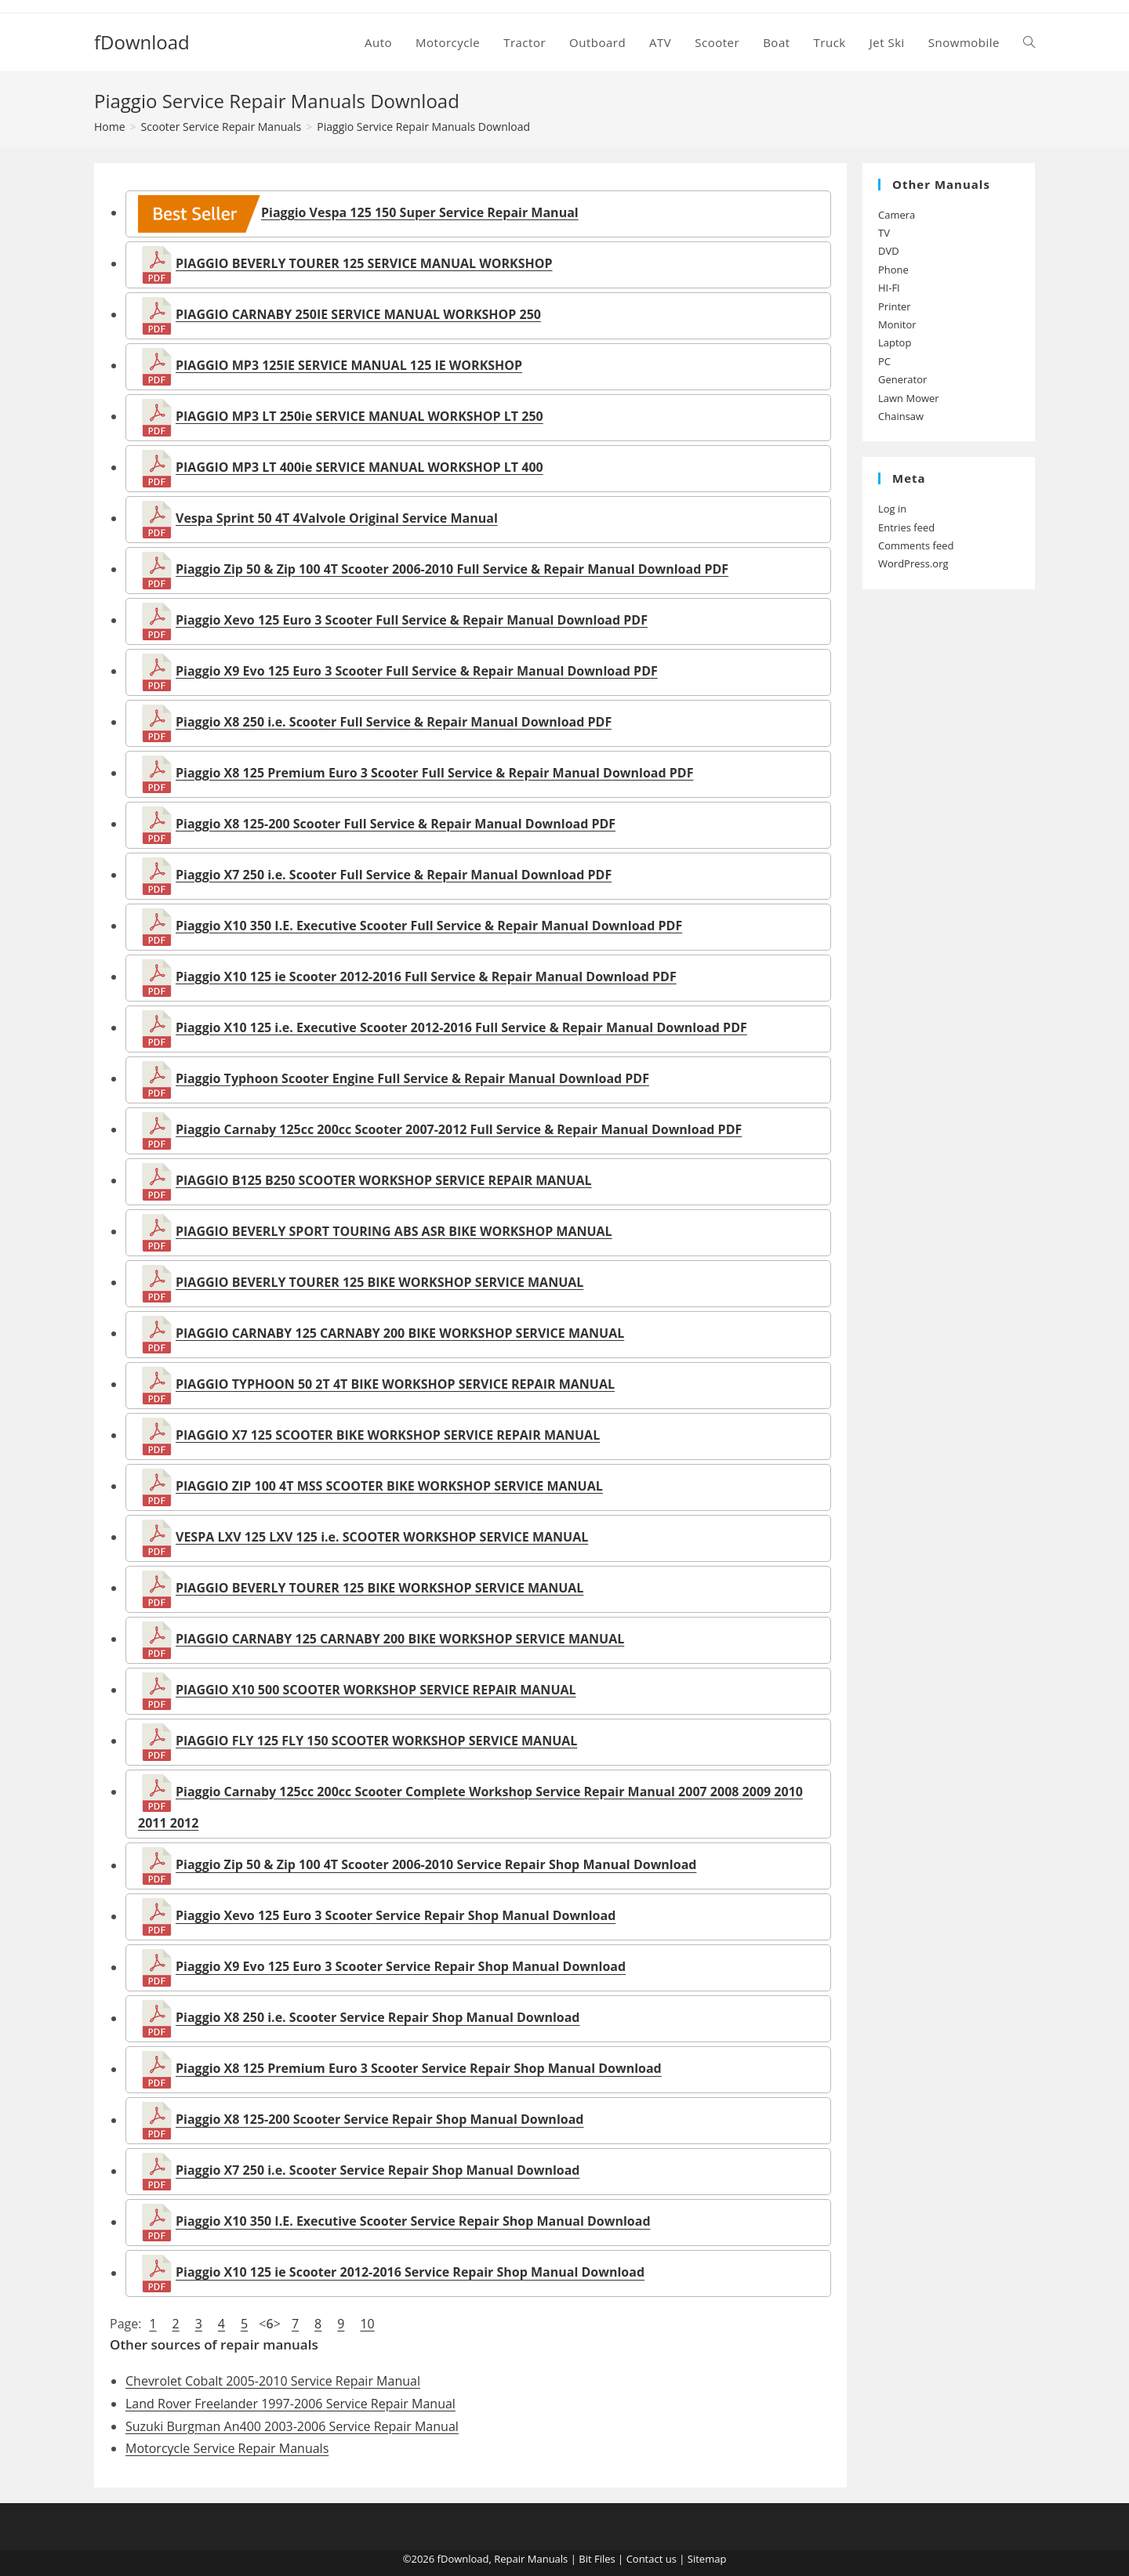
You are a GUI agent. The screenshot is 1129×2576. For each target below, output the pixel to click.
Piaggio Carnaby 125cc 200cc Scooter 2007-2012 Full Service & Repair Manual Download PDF (459, 1129)
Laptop (894, 342)
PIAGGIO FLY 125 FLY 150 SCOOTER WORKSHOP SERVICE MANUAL (376, 1740)
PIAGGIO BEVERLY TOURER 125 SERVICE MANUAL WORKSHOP (364, 263)
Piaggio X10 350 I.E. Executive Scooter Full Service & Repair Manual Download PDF (429, 925)
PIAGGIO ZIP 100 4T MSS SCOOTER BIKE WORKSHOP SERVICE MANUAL (389, 1486)
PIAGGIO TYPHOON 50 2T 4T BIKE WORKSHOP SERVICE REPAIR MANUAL (395, 1384)
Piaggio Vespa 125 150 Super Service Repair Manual (358, 212)
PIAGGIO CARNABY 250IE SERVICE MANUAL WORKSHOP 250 (358, 314)
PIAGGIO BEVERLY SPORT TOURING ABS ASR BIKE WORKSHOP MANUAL (394, 1231)
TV (884, 233)
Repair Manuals (531, 2559)
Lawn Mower (908, 398)
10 (367, 2323)
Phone (893, 270)
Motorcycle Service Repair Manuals (227, 2448)
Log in (892, 509)
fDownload (142, 42)
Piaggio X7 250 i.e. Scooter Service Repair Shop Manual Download (377, 2170)
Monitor (897, 324)
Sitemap (707, 2559)
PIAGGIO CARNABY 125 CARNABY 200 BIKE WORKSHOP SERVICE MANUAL (400, 1333)
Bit (585, 2559)
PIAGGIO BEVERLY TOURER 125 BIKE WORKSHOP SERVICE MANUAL (379, 1282)
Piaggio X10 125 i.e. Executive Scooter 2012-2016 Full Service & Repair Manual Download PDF (461, 1027)
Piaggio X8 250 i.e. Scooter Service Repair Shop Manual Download (377, 2018)
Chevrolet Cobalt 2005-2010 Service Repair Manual (272, 2380)
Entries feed (906, 527)
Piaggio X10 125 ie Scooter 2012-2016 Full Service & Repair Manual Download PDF (426, 976)
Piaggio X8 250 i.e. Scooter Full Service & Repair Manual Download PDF (394, 721)
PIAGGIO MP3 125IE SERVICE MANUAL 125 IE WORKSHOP (349, 365)
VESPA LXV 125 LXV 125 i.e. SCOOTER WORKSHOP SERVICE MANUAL (382, 1536)
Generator (902, 379)
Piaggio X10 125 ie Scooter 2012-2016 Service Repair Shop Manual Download (410, 2272)
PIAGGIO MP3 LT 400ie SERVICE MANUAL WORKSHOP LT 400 (359, 467)
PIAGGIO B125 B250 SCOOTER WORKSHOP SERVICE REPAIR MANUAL (384, 1180)
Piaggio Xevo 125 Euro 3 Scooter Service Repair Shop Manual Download (395, 1916)
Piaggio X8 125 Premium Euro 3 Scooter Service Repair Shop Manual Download (419, 2069)
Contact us (651, 2559)
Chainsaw (901, 416)
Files (604, 2559)
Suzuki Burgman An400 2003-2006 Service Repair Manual (292, 2426)
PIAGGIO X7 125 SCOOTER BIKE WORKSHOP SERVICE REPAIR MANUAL (388, 1435)
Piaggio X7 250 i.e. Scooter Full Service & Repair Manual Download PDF (394, 874)
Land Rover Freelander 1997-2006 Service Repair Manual (290, 2403)
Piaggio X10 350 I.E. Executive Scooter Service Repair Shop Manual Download (413, 2221)
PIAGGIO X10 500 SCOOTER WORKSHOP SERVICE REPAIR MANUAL (376, 1689)
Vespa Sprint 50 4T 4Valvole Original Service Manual (337, 518)
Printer (894, 306)
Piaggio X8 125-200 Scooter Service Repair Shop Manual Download (379, 2120)
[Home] (109, 126)
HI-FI (889, 288)
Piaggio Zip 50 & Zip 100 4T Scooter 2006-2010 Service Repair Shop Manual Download (436, 1865)
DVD (888, 251)
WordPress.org (913, 563)
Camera (896, 215)
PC (884, 361)
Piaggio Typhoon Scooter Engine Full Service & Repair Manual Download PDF (412, 1078)
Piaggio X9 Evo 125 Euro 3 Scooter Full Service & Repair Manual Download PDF (417, 670)
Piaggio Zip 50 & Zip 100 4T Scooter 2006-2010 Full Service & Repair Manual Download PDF (452, 569)
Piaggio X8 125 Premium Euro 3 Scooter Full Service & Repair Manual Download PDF (434, 772)
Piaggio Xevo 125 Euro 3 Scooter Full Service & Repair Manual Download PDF (412, 620)
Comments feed (915, 545)
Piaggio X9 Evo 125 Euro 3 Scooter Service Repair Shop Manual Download (401, 1967)
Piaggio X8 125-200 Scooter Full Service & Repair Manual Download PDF (395, 823)
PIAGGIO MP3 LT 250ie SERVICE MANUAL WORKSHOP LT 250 (359, 416)
